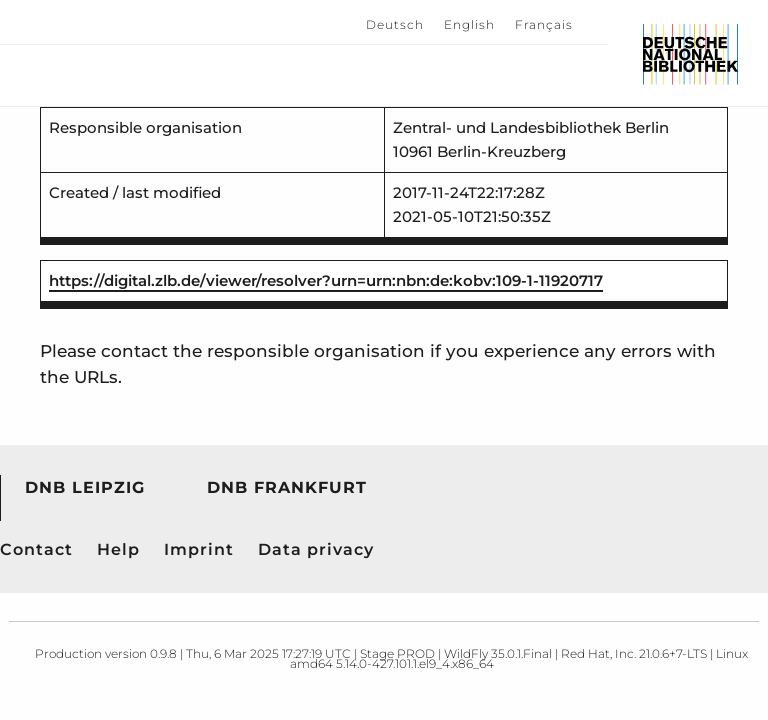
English (469, 24)
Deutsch (395, 24)
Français (544, 24)
